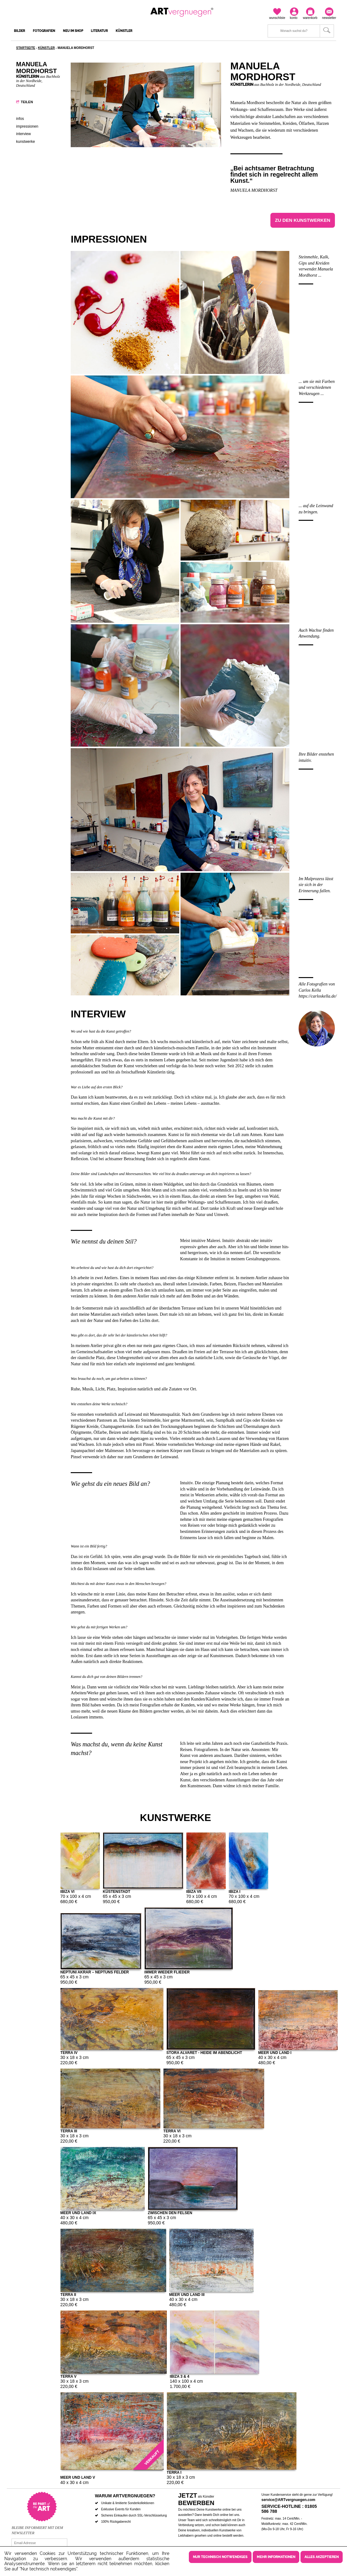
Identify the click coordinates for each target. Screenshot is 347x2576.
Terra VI (172, 2130)
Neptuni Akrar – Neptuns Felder (94, 1971)
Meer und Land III (187, 2294)
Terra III (68, 2130)
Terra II (68, 2294)
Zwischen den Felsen (170, 2212)
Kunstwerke (25, 141)
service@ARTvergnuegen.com (288, 2500)
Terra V (68, 2376)
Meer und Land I (274, 2052)
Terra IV (69, 2052)
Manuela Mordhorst (254, 190)
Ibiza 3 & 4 (179, 2376)
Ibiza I (235, 1891)
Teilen (27, 102)
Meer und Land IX (78, 2212)
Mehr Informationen (276, 2557)
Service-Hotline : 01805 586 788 (289, 2509)
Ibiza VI (67, 1891)
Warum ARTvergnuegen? (125, 2495)
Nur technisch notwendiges (220, 2557)
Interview (23, 134)
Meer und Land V (77, 2477)
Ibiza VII (194, 1891)
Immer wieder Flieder (167, 1971)
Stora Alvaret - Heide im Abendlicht (204, 2052)
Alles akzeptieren (322, 2557)
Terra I (174, 2472)
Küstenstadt (116, 1891)
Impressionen (27, 126)
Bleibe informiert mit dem (37, 2528)
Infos (20, 118)
